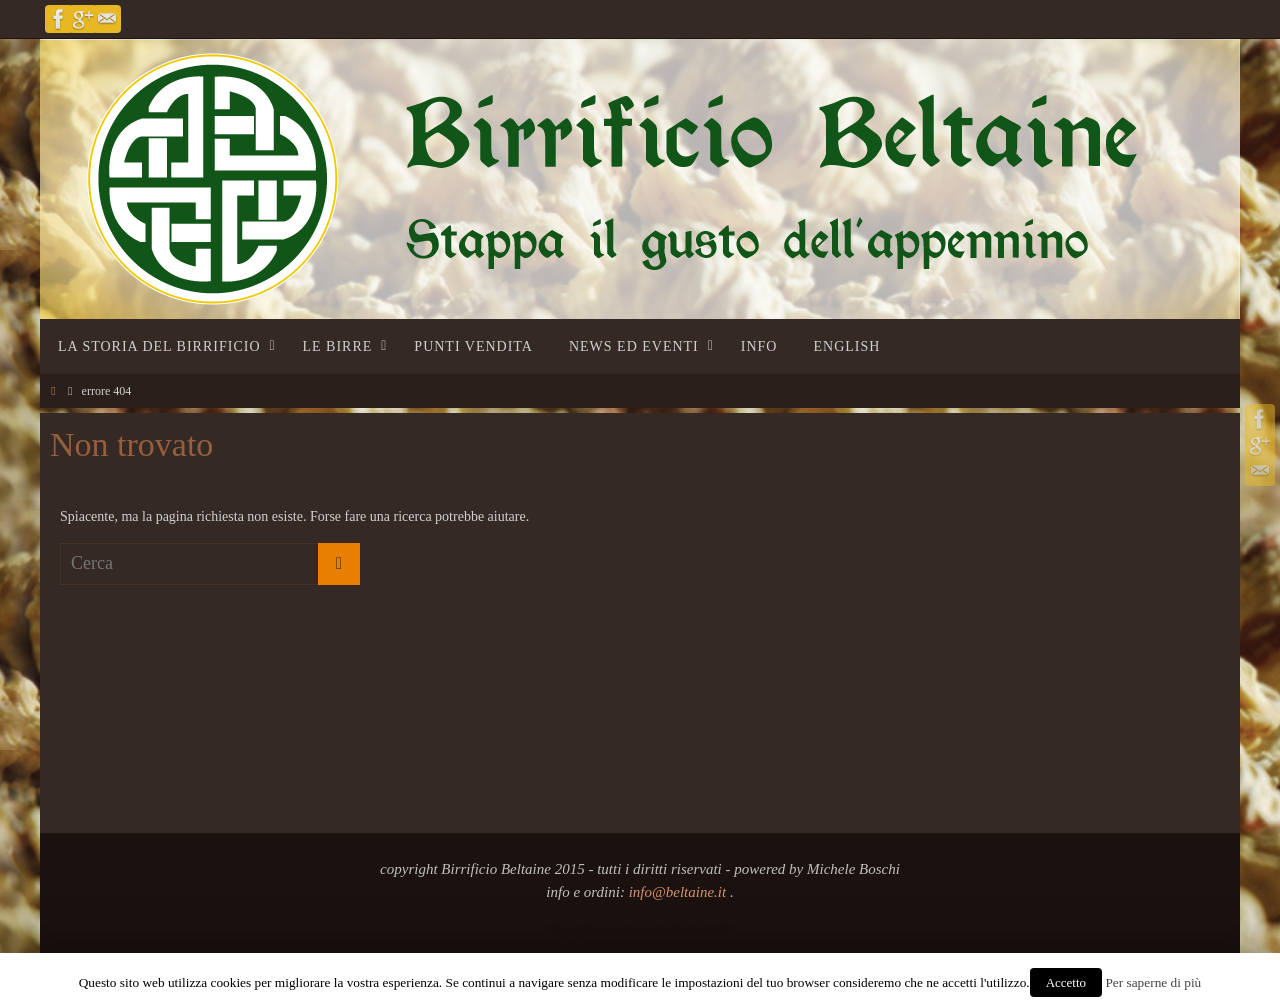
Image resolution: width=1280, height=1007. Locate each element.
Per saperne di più (1153, 982)
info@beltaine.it (679, 892)
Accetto (1066, 982)
